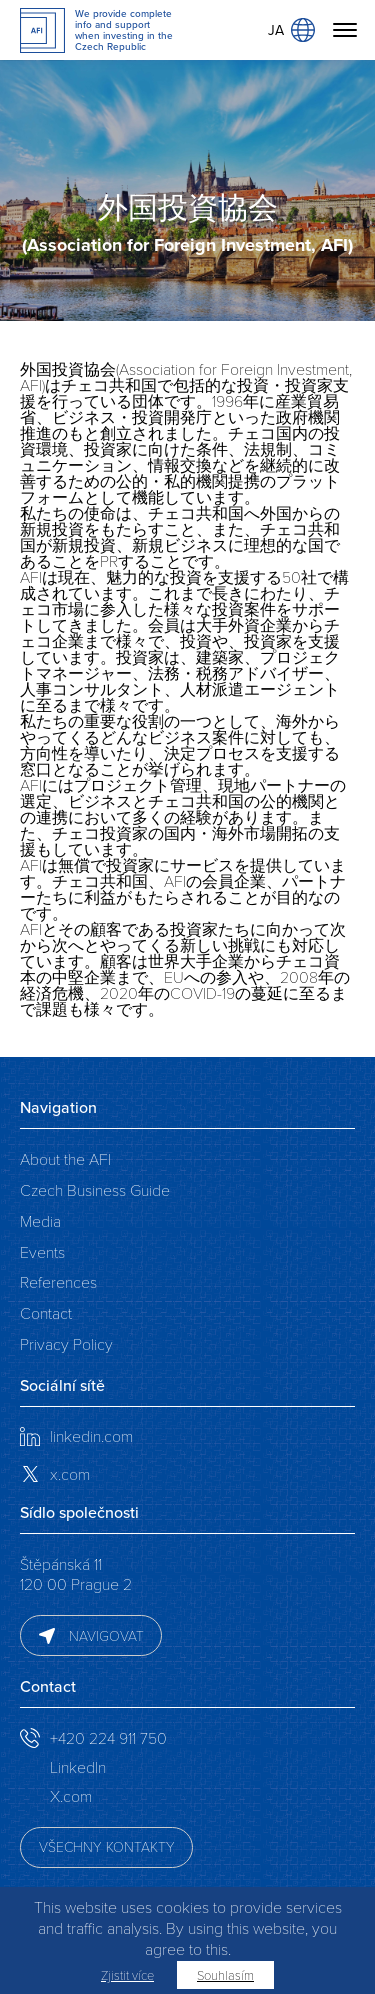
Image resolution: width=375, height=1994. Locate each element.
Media (40, 1220)
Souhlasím (225, 1975)
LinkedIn (78, 1766)
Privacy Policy (66, 1343)
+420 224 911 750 (108, 1737)
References (58, 1281)
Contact (46, 1312)
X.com (71, 1795)
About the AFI (65, 1158)
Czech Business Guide (95, 1189)
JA (291, 30)
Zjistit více (127, 1975)
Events (42, 1251)
